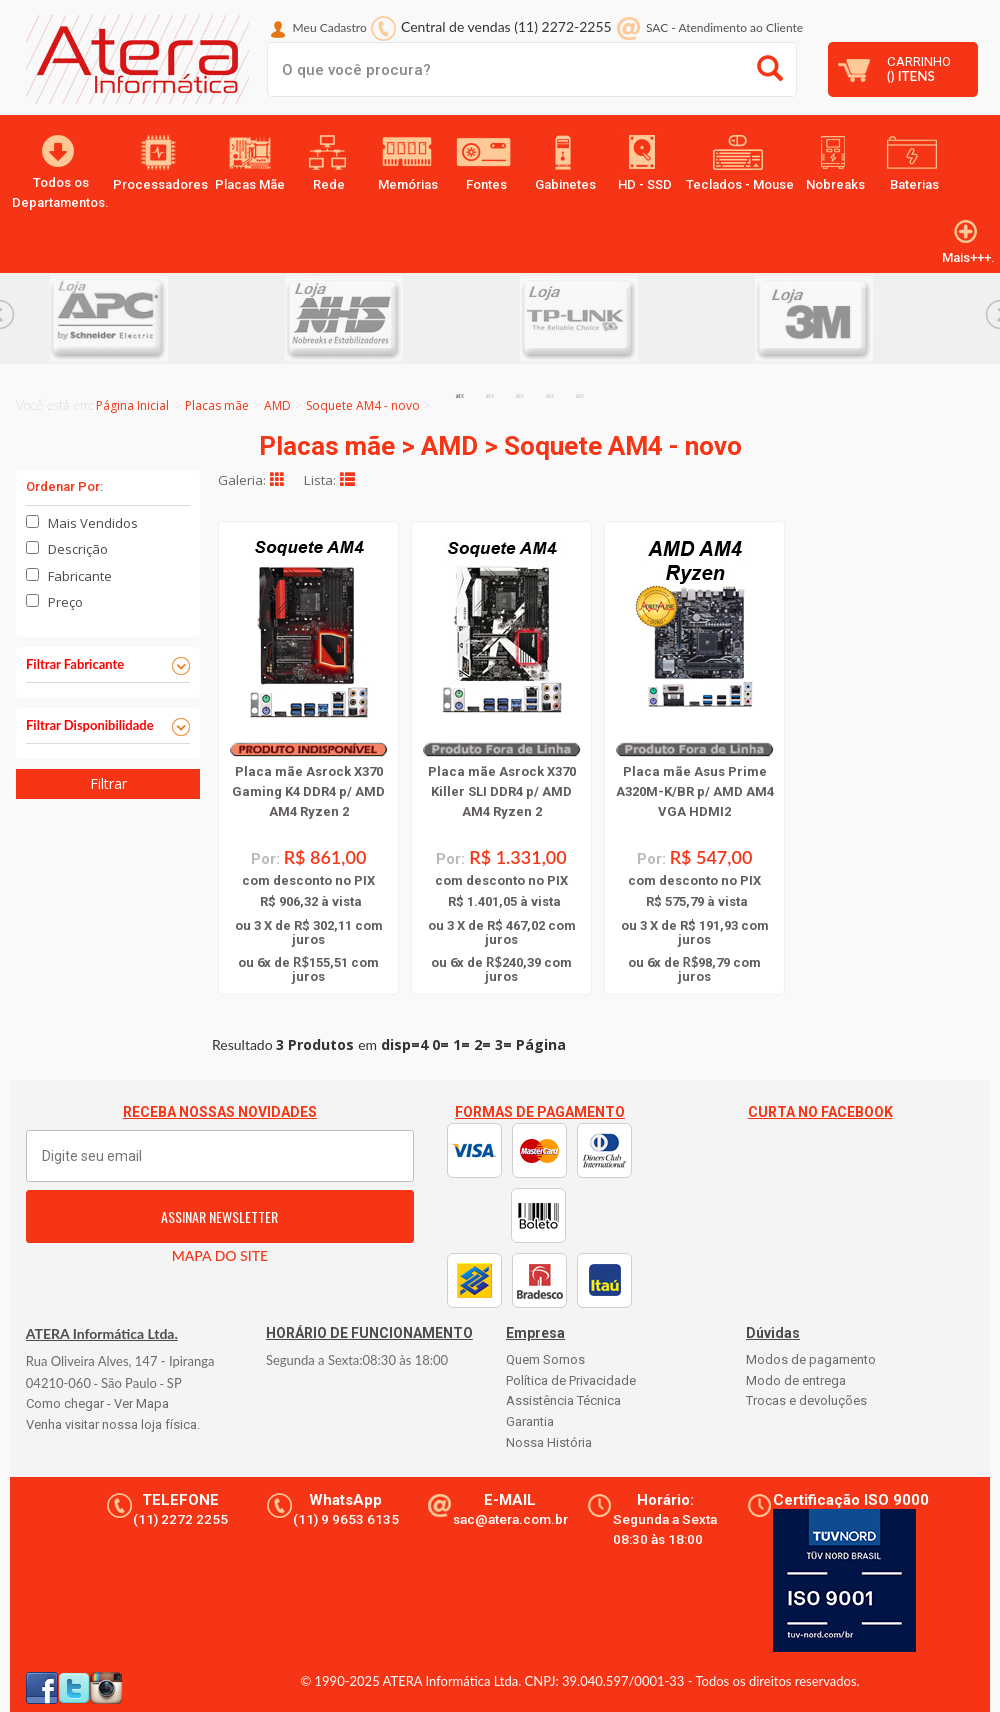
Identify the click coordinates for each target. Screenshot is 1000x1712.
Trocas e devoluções (806, 1400)
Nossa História (549, 1442)
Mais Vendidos (93, 523)
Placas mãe (217, 405)
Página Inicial (132, 405)
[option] (167, 318)
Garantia (530, 1421)
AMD (277, 405)
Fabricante (80, 576)
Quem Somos (545, 1359)
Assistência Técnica (563, 1400)
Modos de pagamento (811, 1359)
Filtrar (108, 783)
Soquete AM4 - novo (363, 405)
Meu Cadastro (330, 27)
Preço (65, 602)
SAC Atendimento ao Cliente (724, 27)
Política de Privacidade (571, 1380)
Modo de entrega (796, 1380)
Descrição (78, 549)
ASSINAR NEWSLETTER (219, 1216)
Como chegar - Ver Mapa (97, 1403)
